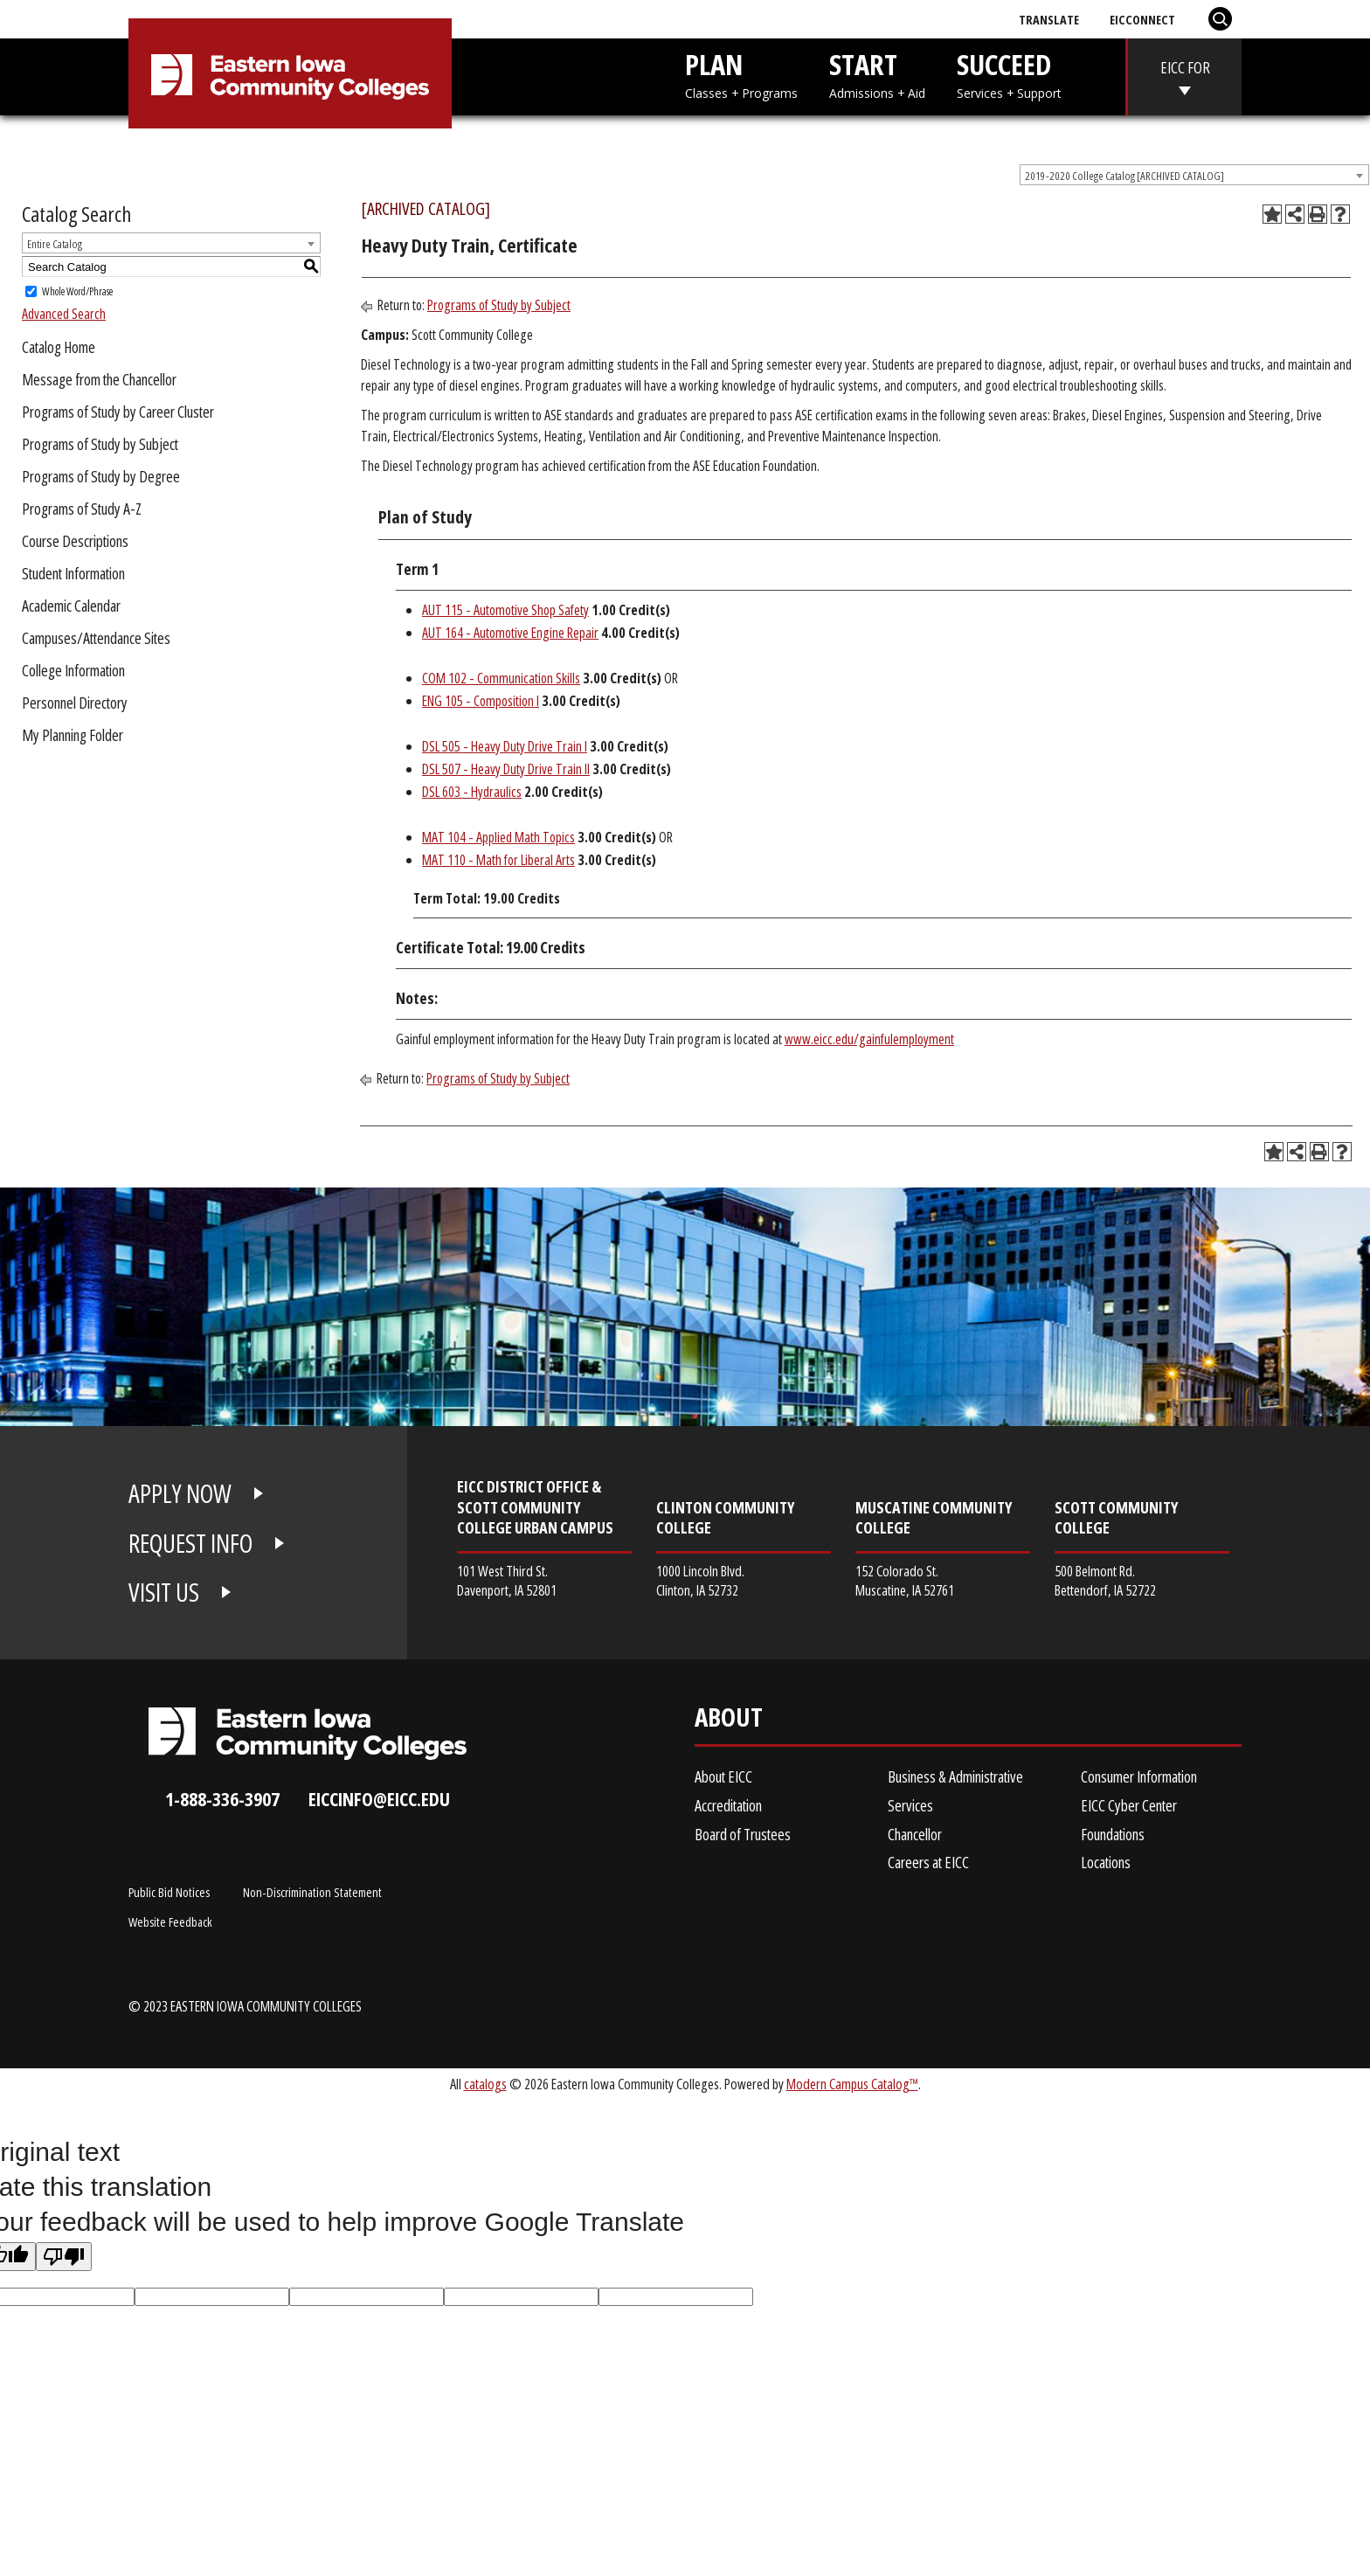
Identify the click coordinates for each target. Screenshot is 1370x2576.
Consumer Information (1139, 1776)
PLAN (741, 74)
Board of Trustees (743, 1834)
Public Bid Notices (169, 1892)
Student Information (73, 573)
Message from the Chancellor (99, 379)
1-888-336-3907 (222, 1798)
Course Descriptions (75, 540)
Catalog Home (58, 346)
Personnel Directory (75, 702)
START (877, 74)
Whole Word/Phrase (77, 291)
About (729, 1721)
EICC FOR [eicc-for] (1185, 67)
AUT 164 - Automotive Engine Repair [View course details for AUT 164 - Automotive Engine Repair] (510, 632)
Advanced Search (64, 313)
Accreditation (728, 1805)
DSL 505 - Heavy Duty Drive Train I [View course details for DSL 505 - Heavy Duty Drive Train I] (504, 746)
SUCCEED (1009, 74)
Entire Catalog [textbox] (54, 244)
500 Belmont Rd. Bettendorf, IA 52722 (1105, 1580)
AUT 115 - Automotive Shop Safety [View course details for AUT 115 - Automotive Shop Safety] (505, 610)
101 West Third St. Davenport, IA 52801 (507, 1580)
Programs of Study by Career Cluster (118, 411)
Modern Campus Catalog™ (852, 2084)
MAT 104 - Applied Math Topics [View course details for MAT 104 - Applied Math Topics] (498, 837)
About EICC (723, 1776)
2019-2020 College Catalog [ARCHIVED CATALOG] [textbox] (1124, 176)
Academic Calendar (71, 605)
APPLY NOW (180, 1493)
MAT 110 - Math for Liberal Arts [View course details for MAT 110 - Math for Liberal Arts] (498, 859)
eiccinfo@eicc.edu (379, 1798)
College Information (73, 670)
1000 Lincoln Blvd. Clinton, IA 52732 (700, 1580)
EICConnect (1142, 19)
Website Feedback (170, 1921)
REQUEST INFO (190, 1543)
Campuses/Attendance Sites (96, 637)
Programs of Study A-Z (82, 508)
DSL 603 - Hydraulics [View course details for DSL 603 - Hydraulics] (472, 791)
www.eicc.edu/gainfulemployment (869, 1039)
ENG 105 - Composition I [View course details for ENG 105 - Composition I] (480, 700)
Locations (1106, 1862)
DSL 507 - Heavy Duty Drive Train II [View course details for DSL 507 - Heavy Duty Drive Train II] (506, 769)
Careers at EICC (928, 1862)
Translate (1049, 19)
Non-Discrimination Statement (312, 1892)
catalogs (485, 2084)
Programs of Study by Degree (101, 476)
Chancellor (915, 1834)
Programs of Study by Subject (100, 443)
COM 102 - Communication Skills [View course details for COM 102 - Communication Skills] (501, 678)
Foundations (1113, 1834)
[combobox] (1194, 174)
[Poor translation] (64, 2256)
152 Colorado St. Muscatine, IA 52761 (904, 1580)
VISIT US (163, 1592)
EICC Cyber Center (1129, 1805)
